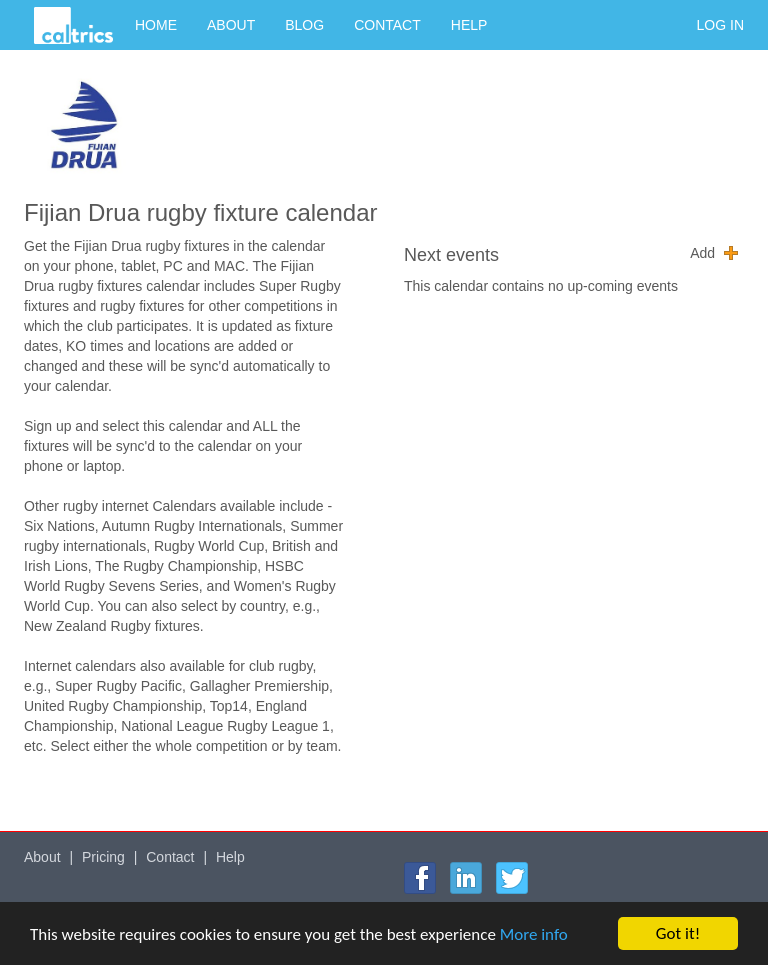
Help (469, 25)
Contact (387, 25)
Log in (720, 25)
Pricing (103, 857)
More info (534, 934)
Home (156, 25)
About (231, 25)
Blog (304, 25)
